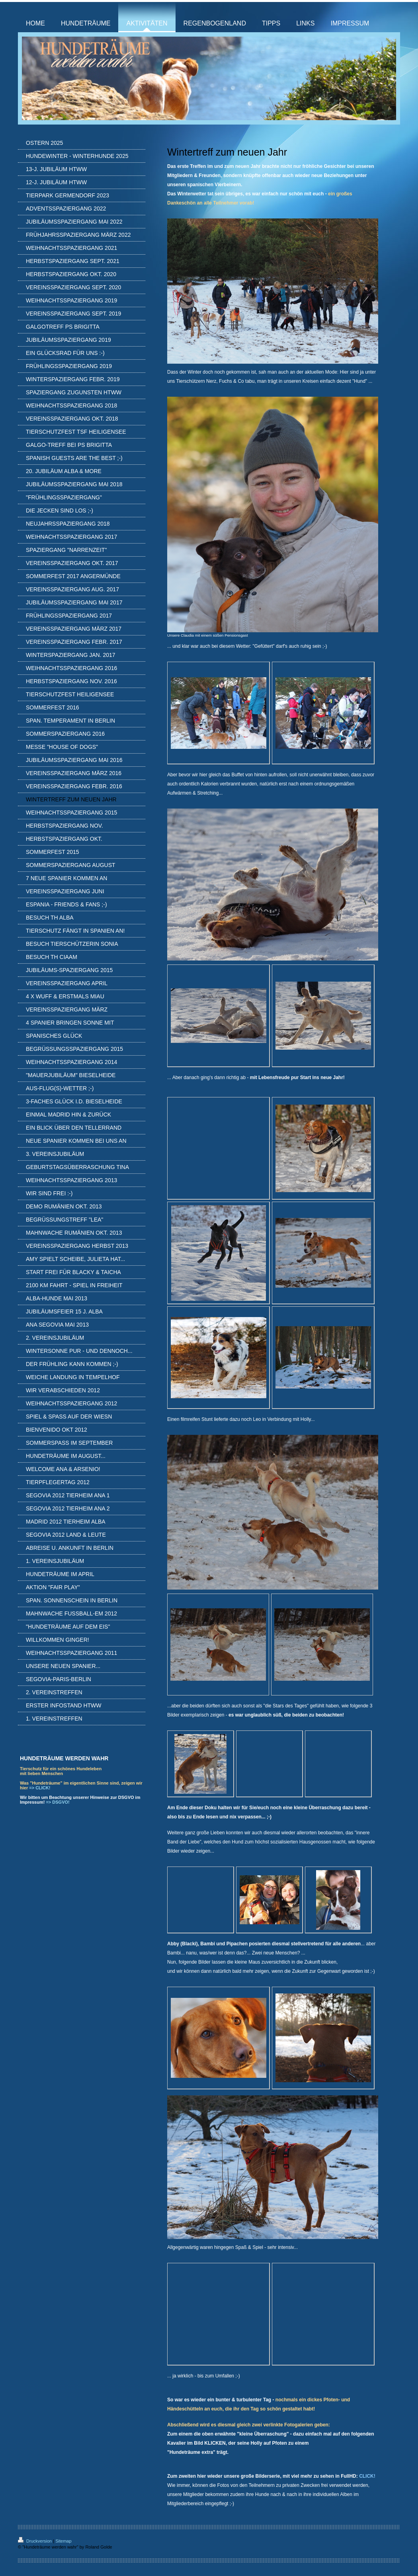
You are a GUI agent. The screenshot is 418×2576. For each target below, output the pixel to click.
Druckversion (35, 2541)
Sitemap (63, 2541)
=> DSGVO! (57, 1802)
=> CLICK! (39, 1787)
